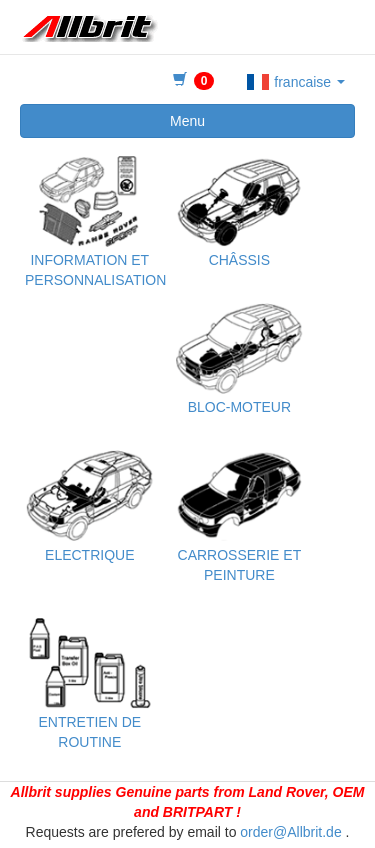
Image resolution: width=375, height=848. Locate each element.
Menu (187, 121)
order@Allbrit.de (290, 832)
